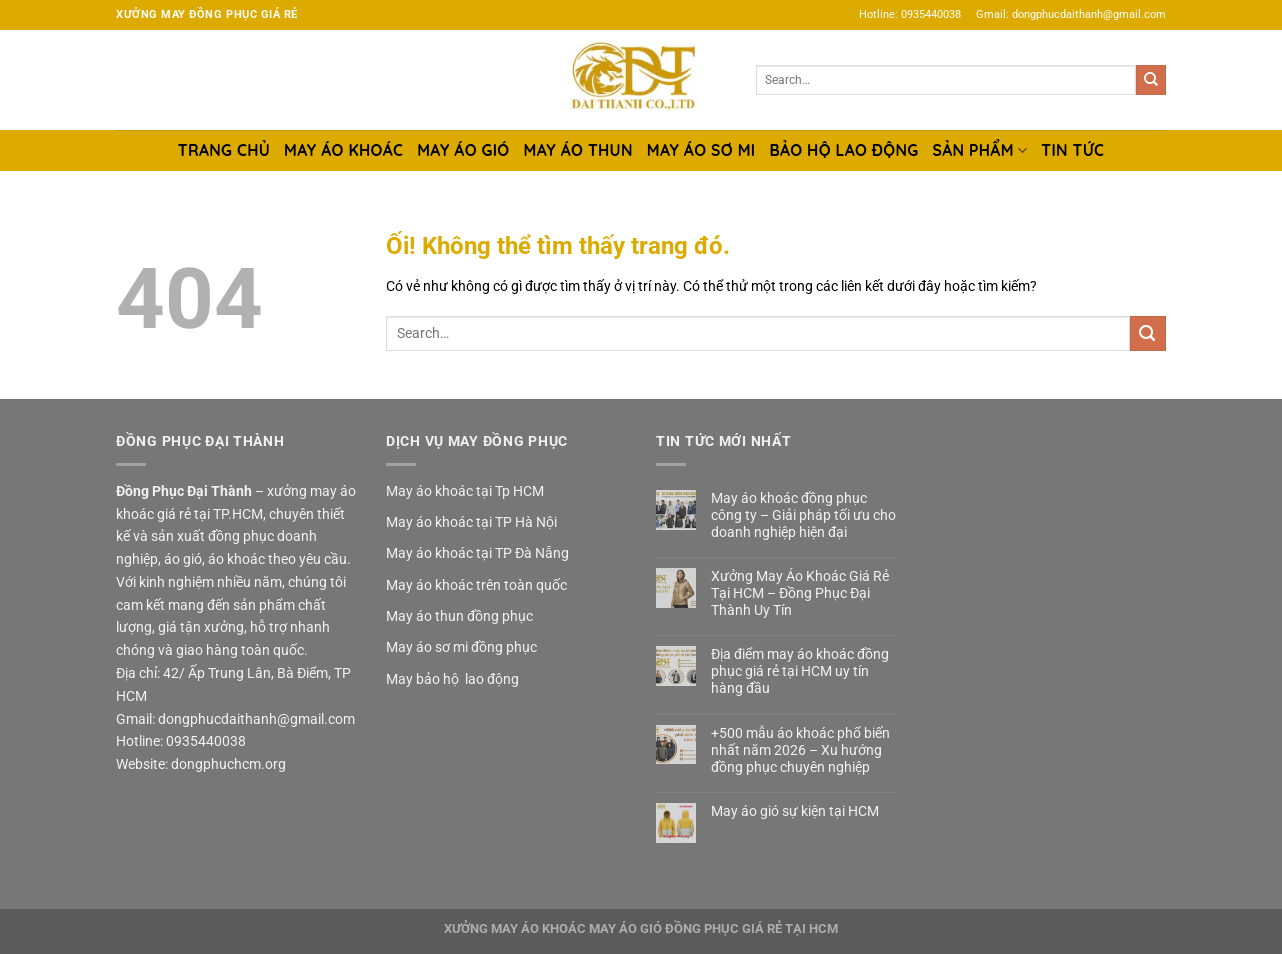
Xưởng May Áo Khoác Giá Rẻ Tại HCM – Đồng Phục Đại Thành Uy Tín (800, 593)
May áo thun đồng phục (459, 616)
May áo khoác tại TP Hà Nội (471, 522)
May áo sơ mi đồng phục (461, 647)
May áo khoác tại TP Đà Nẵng (477, 553)
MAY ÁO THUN (578, 150)
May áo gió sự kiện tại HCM (795, 811)
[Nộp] (1151, 80)
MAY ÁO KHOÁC (343, 150)
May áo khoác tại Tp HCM (465, 491)
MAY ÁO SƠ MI (701, 150)
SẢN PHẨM (980, 150)
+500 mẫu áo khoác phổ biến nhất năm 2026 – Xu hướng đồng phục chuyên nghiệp (800, 750)
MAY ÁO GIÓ (463, 150)
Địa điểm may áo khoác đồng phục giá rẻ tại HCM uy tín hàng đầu (800, 671)
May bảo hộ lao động (452, 679)
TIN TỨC (1072, 150)
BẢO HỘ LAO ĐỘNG (843, 150)
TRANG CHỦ (224, 150)
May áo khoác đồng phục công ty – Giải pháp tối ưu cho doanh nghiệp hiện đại (803, 515)
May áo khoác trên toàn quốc (476, 585)
